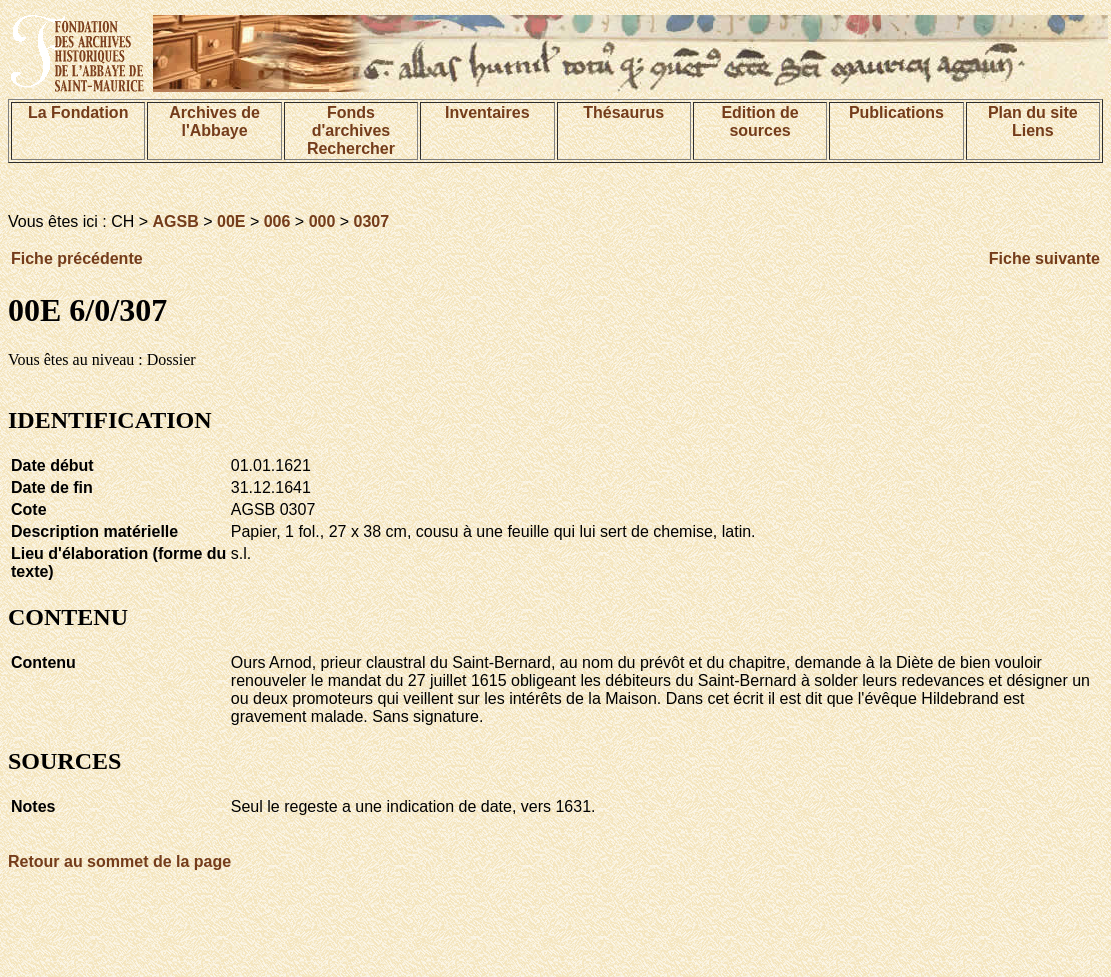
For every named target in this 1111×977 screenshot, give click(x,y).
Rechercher (351, 148)
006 (277, 221)
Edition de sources (759, 121)
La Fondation (78, 112)
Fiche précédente (77, 258)
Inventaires (487, 112)
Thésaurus (623, 112)
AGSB (176, 221)
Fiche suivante (1044, 258)
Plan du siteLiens (1033, 121)
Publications (896, 112)
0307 (372, 221)
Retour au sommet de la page (119, 861)
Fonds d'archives (351, 121)
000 (322, 221)
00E (231, 221)
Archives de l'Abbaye (214, 121)
